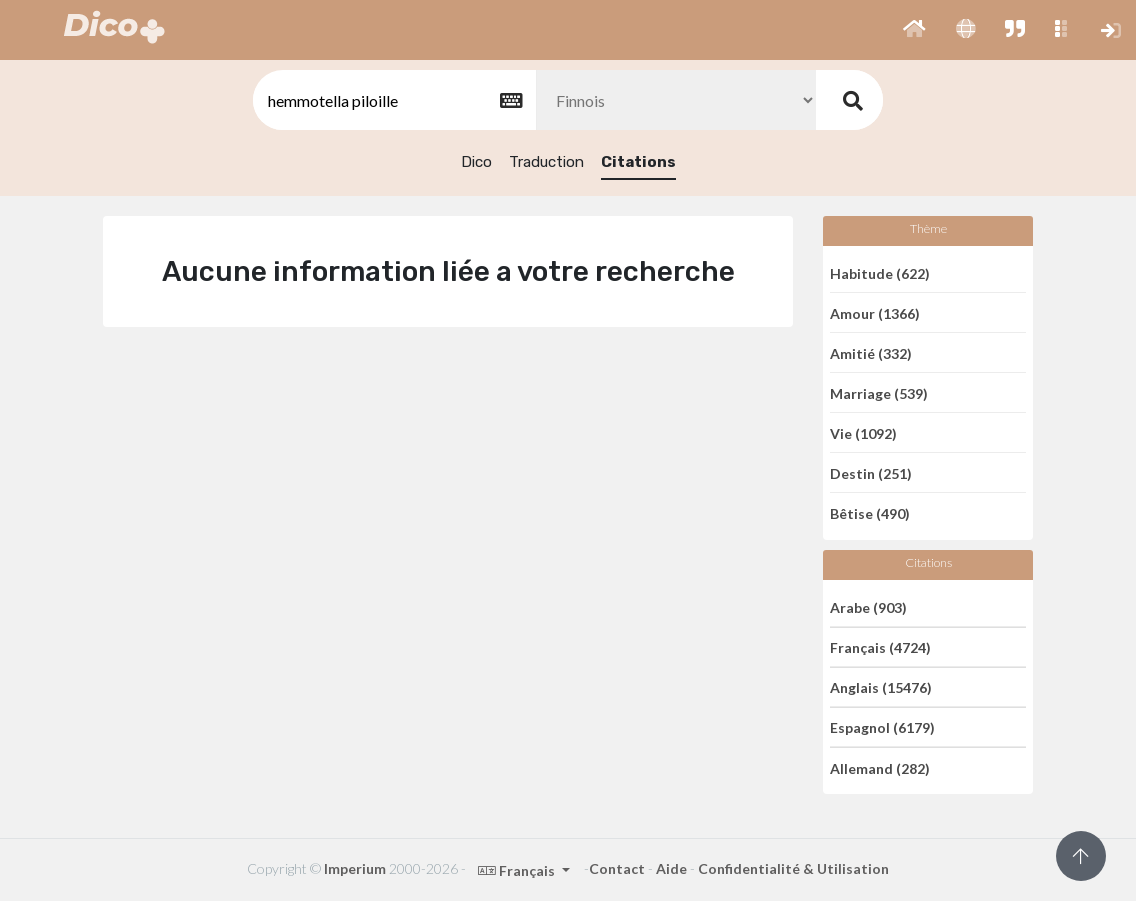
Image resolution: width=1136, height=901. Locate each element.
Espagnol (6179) (882, 727)
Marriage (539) (879, 392)
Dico (476, 162)
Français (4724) (880, 647)
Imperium (355, 868)
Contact (617, 868)
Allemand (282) (880, 767)
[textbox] (393, 100)
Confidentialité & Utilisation (793, 868)
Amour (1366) (875, 312)
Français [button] (518, 870)
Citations (638, 162)
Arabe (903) (868, 606)
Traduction (546, 162)
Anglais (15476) (881, 687)
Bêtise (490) (870, 513)
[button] (914, 30)
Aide (671, 868)
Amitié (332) (871, 352)
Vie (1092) (863, 432)
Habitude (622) (880, 272)
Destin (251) (871, 472)
